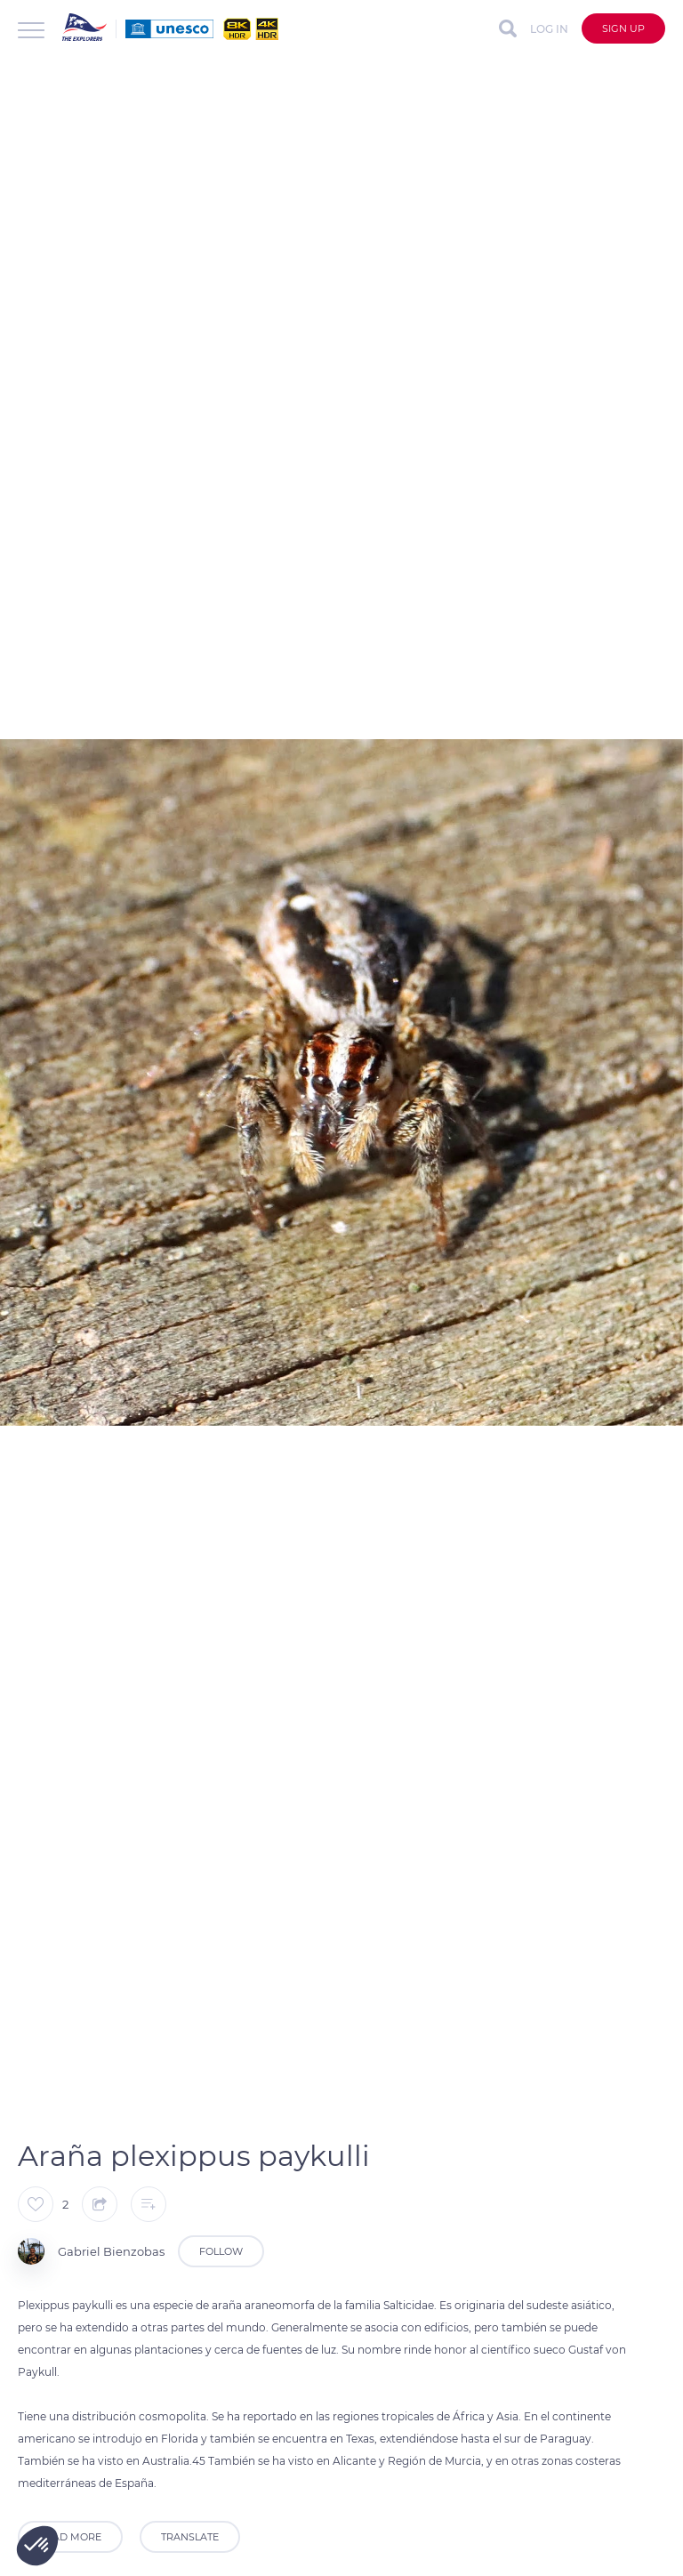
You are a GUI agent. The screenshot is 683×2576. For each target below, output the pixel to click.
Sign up (623, 28)
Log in (549, 29)
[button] (37, 2545)
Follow (221, 2251)
